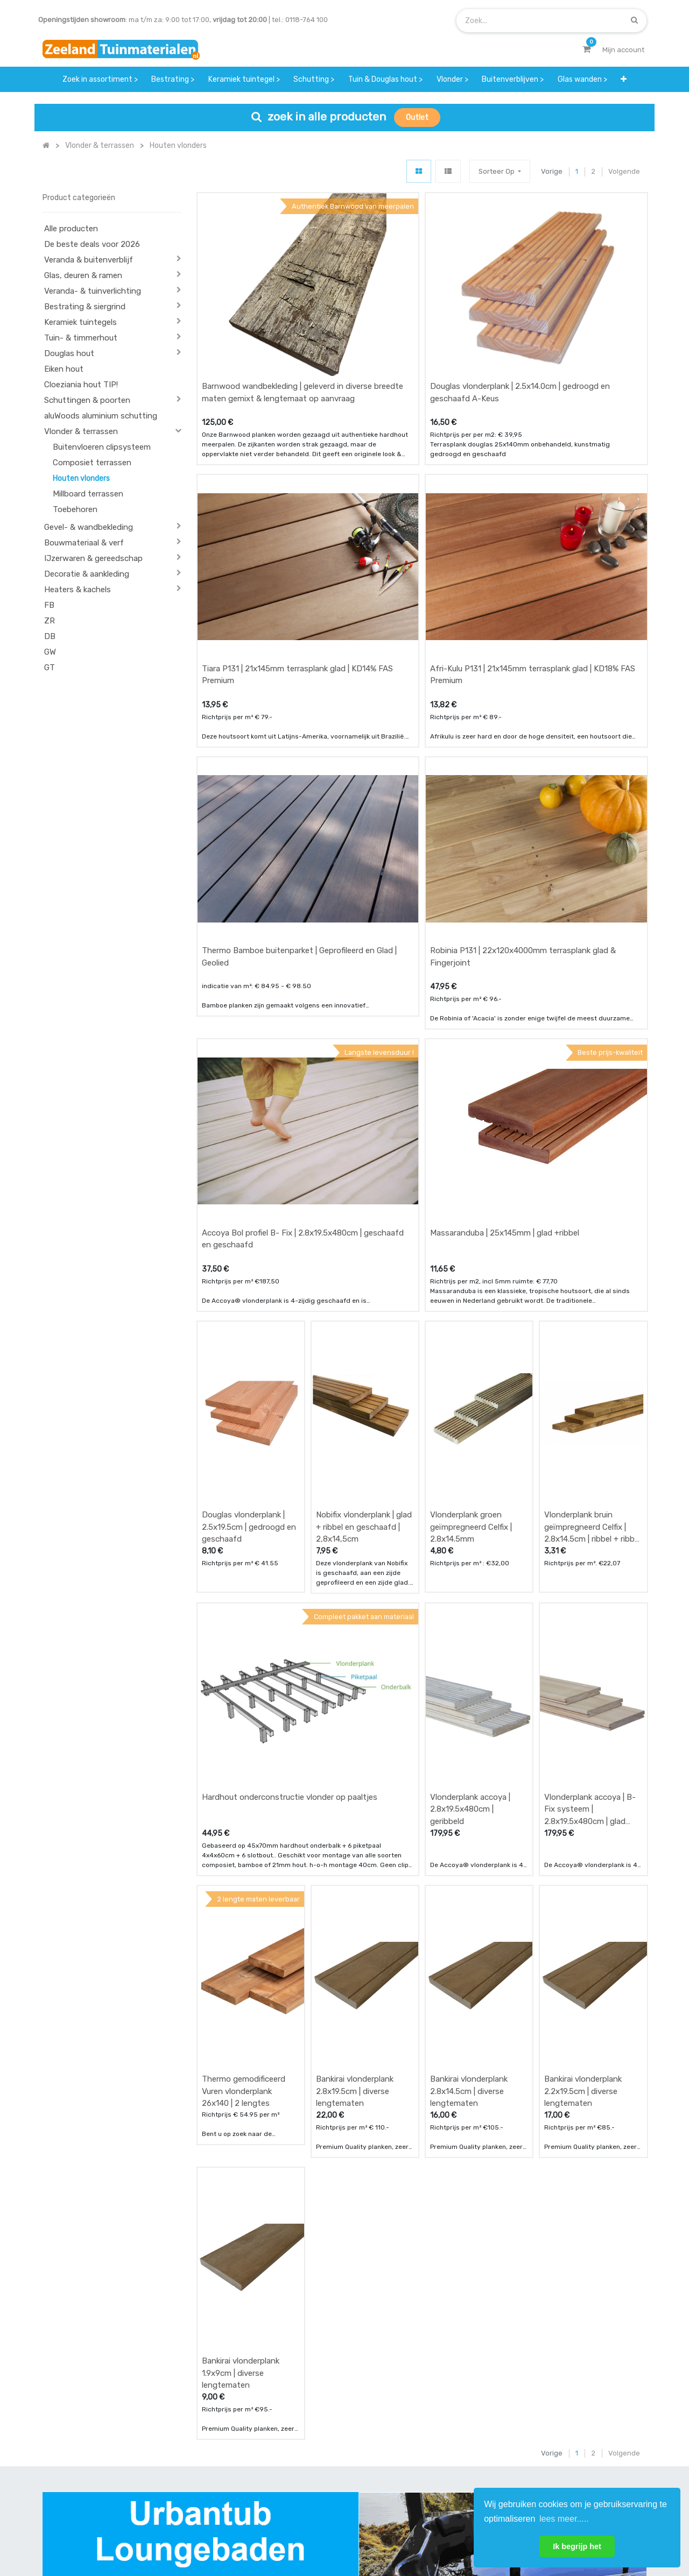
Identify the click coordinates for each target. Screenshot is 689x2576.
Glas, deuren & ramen (83, 275)
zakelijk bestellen (329, 2458)
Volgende (624, 171)
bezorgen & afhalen (231, 2458)
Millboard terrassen (88, 494)
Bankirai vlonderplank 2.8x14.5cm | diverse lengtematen (469, 1743)
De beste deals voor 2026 (92, 244)
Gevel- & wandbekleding (88, 527)
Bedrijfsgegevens (379, 2532)
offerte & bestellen (230, 2415)
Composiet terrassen (92, 462)
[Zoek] (634, 20)
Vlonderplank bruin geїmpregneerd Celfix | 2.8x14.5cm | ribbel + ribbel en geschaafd (592, 1278)
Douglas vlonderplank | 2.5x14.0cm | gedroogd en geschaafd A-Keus (520, 343)
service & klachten (228, 2479)
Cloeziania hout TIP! (81, 384)
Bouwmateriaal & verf (84, 543)
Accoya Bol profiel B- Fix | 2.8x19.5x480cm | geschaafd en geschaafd (303, 1040)
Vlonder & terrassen (81, 431)
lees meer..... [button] (564, 2518)
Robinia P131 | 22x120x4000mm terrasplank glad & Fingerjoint (523, 808)
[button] (499, 171)
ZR (49, 621)
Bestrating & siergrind (84, 306)
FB (49, 605)
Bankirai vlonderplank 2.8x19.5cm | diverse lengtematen (354, 1743)
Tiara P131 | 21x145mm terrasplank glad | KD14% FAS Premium (297, 575)
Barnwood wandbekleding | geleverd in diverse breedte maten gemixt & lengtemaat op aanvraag (302, 343)
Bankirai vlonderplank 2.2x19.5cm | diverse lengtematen (583, 1743)
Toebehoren (75, 509)
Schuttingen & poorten (87, 400)
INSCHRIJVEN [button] (615, 2417)
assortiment (424, 2458)
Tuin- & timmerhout (80, 338)
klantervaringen (327, 2436)
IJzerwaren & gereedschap (93, 558)
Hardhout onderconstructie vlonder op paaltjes (289, 1498)
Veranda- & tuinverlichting (92, 291)
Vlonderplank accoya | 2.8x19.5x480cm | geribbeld (470, 1511)
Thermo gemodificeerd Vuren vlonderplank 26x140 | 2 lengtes (243, 1743)
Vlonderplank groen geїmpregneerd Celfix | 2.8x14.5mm (471, 1278)
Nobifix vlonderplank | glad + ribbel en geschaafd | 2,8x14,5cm (364, 1278)
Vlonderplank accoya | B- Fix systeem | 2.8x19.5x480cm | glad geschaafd (590, 1511)
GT (49, 667)
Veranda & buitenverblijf (88, 260)
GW (50, 652)
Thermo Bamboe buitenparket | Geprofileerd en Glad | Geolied (299, 808)
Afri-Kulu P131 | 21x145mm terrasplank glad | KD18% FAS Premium (532, 575)
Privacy (440, 2532)
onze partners (428, 2479)
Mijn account (211, 2532)
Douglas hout (69, 353)
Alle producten (71, 228)
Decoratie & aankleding (86, 574)
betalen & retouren (229, 2436)
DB (49, 636)
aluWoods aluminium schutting (100, 416)
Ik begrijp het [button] (577, 2546)
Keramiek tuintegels (80, 322)
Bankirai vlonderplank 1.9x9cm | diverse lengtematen (240, 1975)
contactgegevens (433, 2436)
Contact (71, 2464)
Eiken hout (63, 369)
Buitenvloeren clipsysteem (102, 447)
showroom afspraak (437, 2415)
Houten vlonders (81, 478)
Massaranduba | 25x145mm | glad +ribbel (504, 1034)
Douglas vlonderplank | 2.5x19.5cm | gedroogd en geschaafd (249, 1278)
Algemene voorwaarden (290, 2532)
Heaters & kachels (77, 589)
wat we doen (322, 2415)
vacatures (318, 2479)
